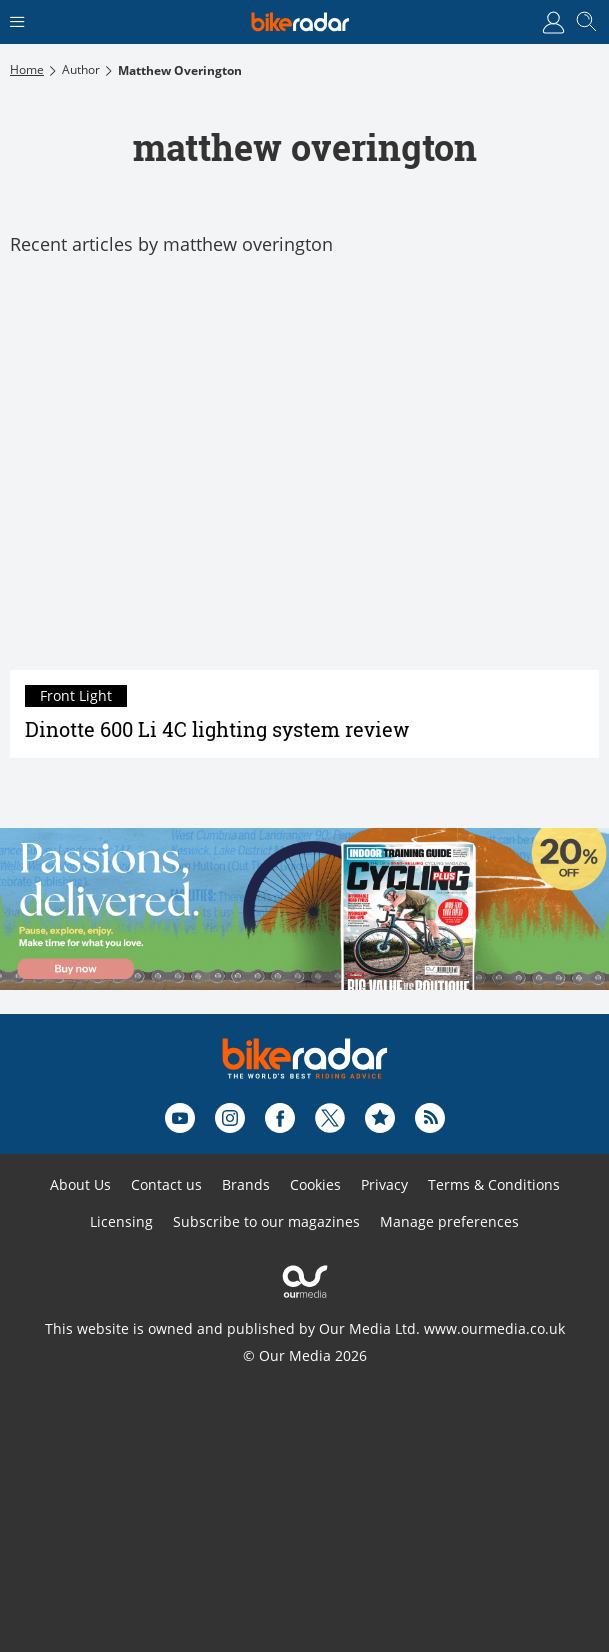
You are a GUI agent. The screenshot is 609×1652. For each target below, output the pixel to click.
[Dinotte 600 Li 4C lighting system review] (304, 474)
